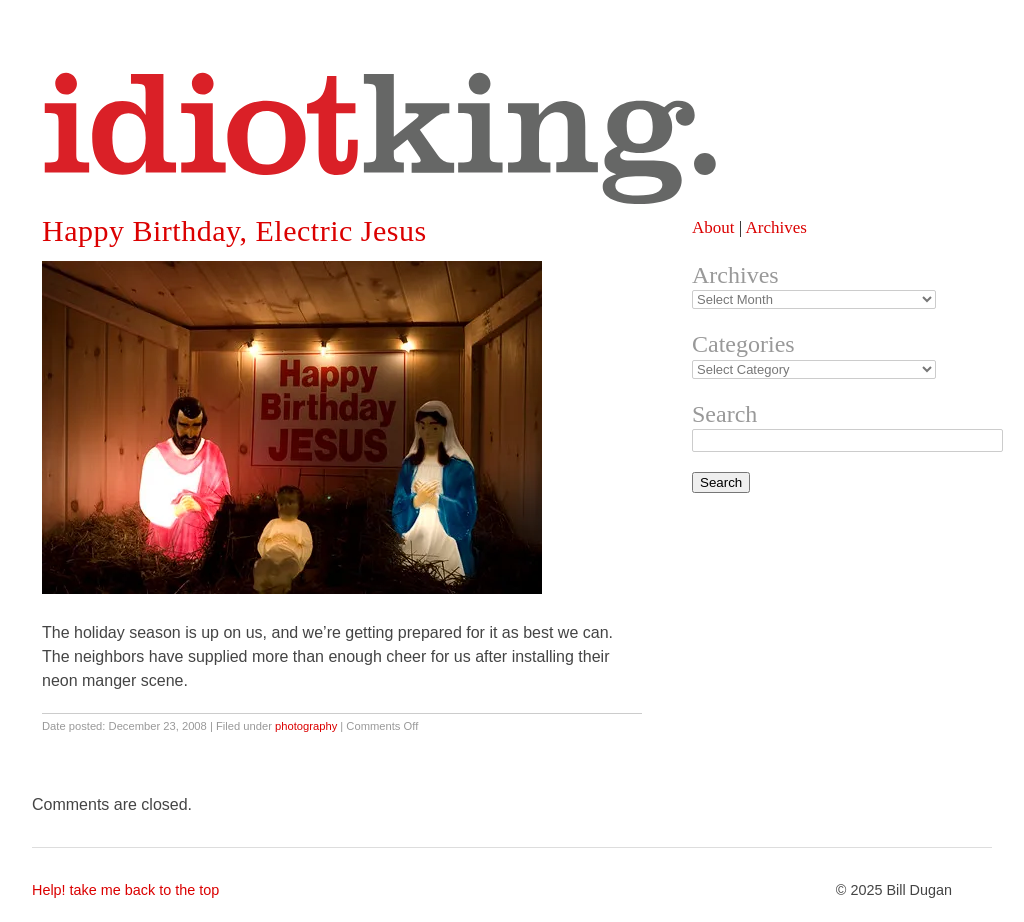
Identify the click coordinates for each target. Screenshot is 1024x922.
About (713, 227)
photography (306, 726)
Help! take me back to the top (125, 890)
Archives (775, 227)
